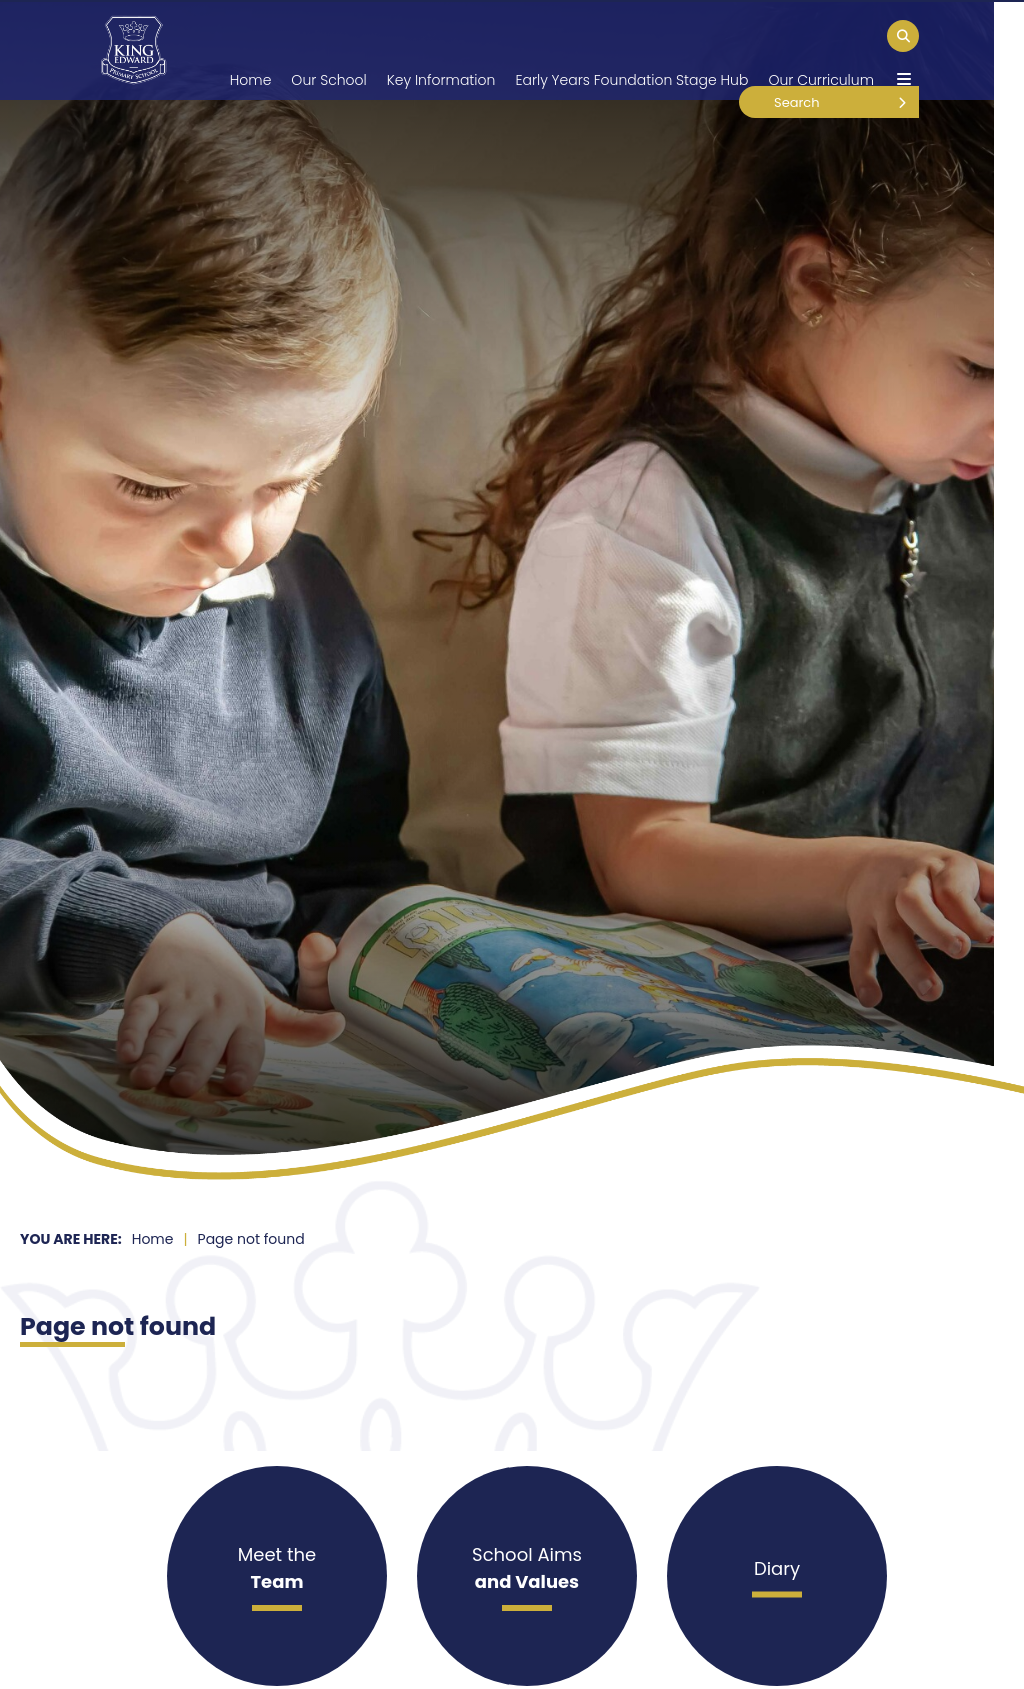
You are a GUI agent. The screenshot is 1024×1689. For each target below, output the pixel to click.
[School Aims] (527, 1576)
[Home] (133, 50)
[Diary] (777, 1576)
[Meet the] (277, 1576)
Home (153, 1239)
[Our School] (328, 50)
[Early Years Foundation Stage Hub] (631, 50)
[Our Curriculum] (821, 50)
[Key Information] (441, 50)
